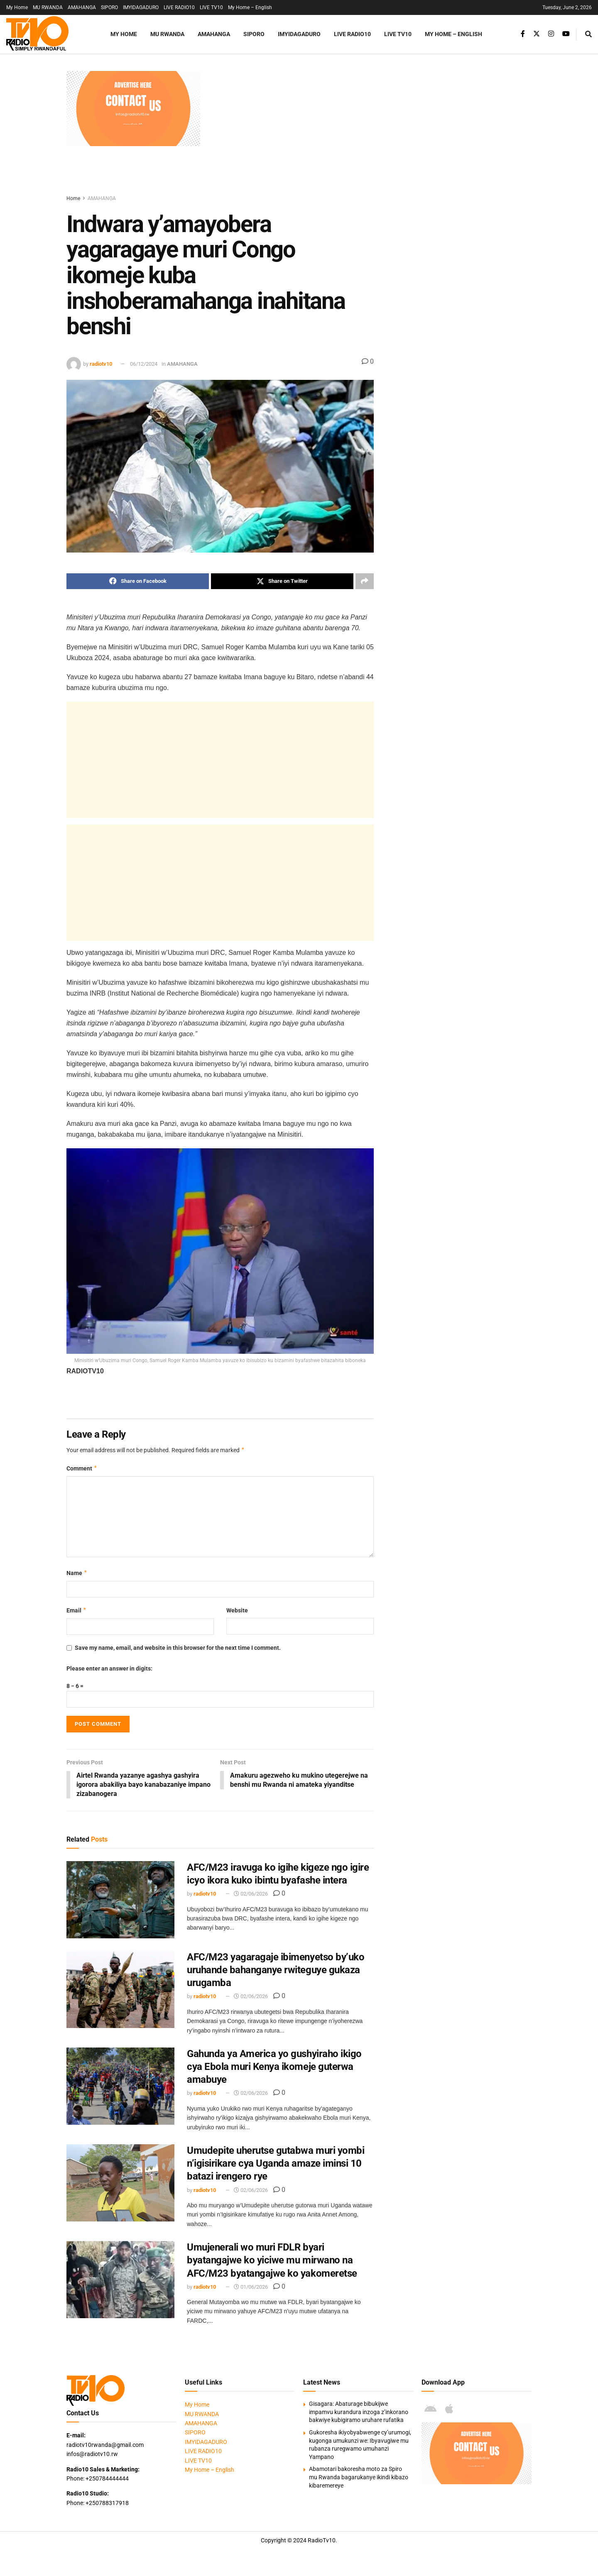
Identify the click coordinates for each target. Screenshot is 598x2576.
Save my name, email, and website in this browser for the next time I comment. (178, 1647)
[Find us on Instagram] (551, 33)
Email (76, 1610)
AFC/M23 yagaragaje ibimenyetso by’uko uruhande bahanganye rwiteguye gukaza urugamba (275, 1970)
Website (237, 1610)
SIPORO (109, 7)
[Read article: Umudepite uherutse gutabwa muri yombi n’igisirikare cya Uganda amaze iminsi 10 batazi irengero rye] (120, 2183)
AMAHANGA (82, 7)
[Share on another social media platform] (364, 581)
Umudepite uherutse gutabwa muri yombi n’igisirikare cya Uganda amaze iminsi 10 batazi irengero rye (275, 2163)
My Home (17, 7)
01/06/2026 (251, 2287)
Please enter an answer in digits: (109, 1668)
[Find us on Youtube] (566, 33)
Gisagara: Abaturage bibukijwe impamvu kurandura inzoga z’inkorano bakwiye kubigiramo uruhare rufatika (358, 2412)
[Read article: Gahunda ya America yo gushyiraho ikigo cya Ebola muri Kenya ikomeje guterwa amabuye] (120, 2086)
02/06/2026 (251, 1894)
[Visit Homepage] (47, 34)
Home (73, 198)
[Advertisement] (370, 129)
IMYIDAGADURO (141, 7)
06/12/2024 (143, 364)
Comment (82, 1468)
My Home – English (250, 7)
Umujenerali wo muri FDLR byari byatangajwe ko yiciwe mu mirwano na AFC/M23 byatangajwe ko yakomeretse (272, 2260)
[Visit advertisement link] (133, 108)
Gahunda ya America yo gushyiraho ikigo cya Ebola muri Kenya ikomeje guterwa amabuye (274, 2067)
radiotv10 (101, 364)
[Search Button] (588, 34)
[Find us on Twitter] (536, 33)
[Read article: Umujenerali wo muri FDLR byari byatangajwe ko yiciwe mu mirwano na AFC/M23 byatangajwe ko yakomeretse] (120, 2280)
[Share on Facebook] (137, 581)
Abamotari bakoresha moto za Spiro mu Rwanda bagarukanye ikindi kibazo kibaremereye (358, 2477)
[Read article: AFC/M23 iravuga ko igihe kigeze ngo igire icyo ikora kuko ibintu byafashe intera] (120, 1900)
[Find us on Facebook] (523, 33)
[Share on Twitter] (282, 581)
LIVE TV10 (211, 7)
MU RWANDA (48, 7)
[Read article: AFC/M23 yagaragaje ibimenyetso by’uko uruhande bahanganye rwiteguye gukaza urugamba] (120, 1989)
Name (77, 1573)
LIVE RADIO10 (179, 7)
